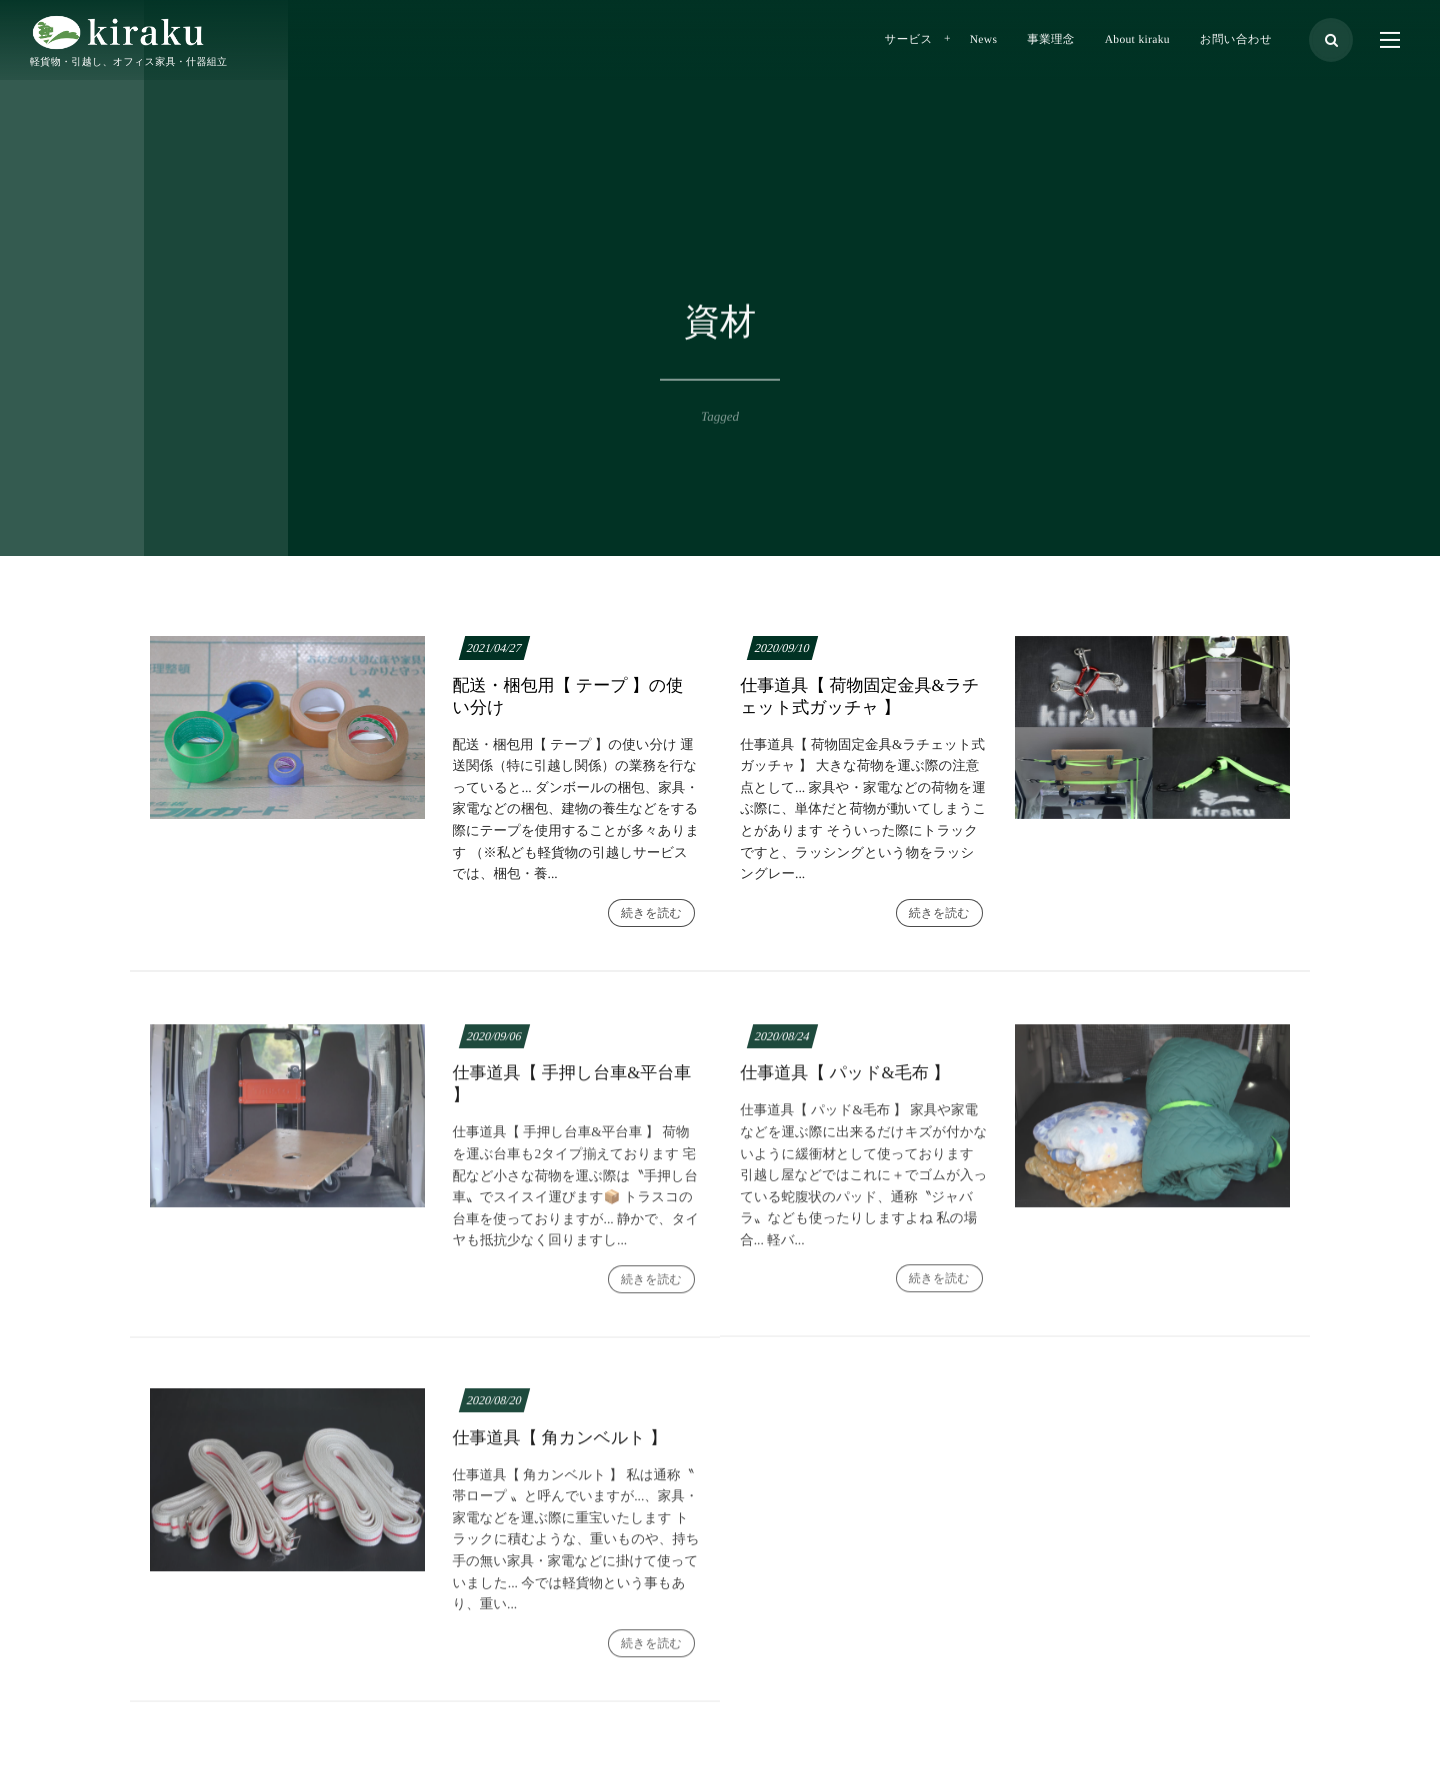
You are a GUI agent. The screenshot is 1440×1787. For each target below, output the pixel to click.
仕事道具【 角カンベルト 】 (559, 1446)
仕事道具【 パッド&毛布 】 (845, 1081)
